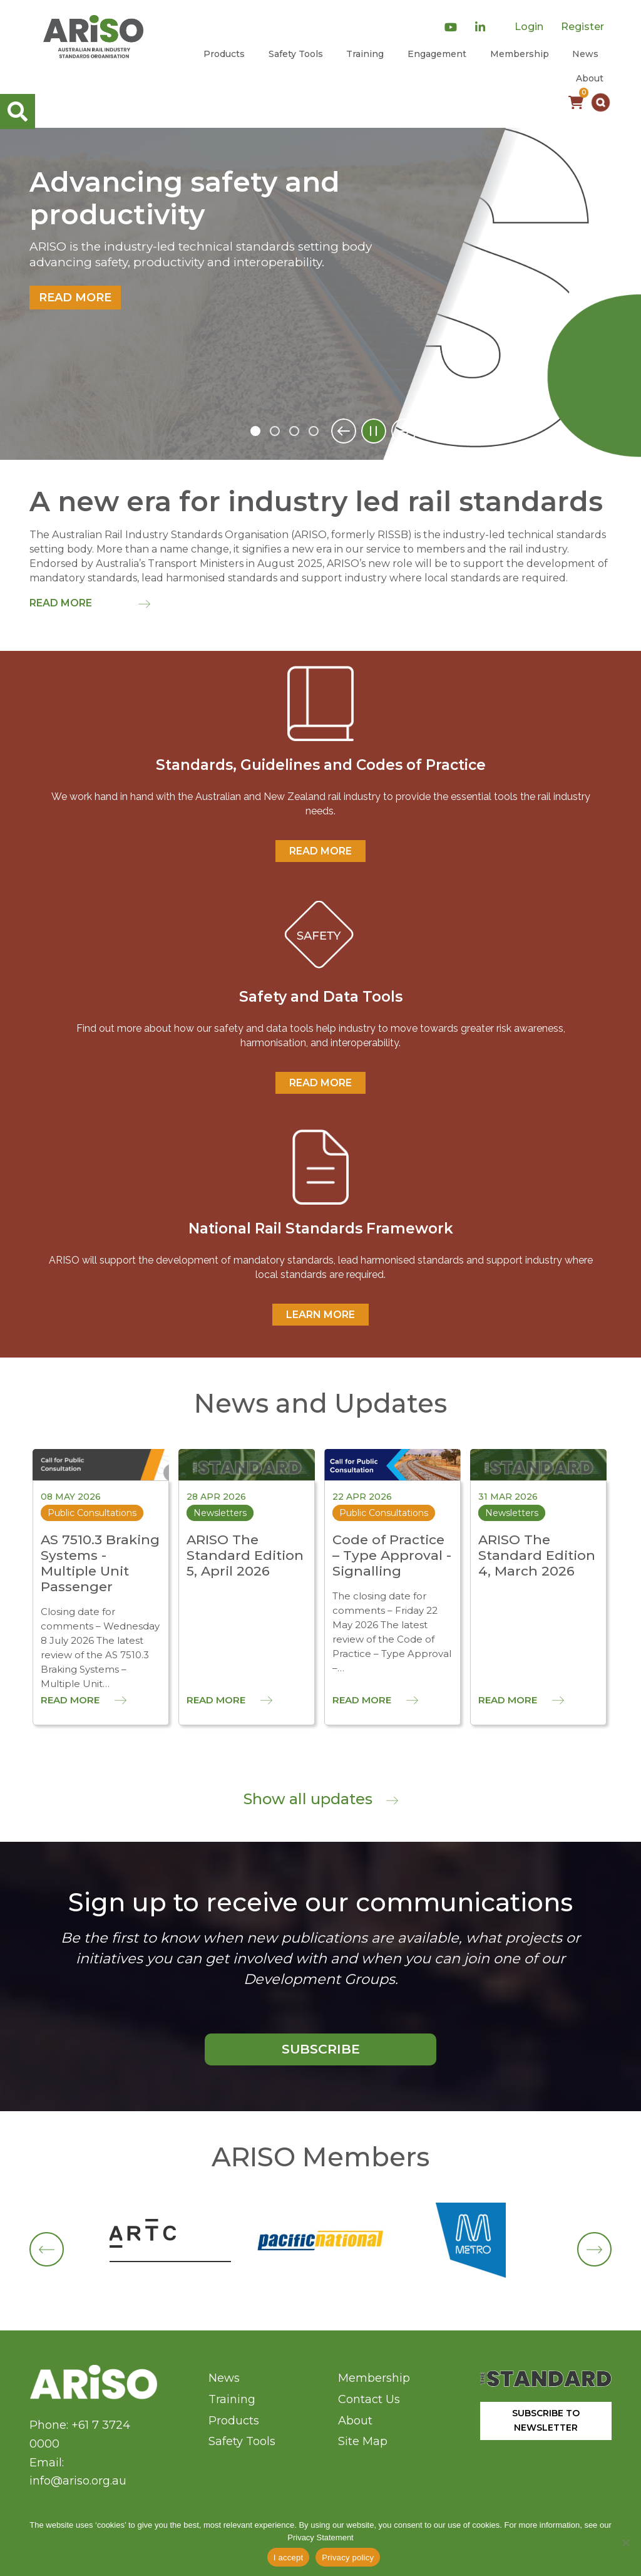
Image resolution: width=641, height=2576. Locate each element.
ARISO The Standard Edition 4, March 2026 (536, 1555)
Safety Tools (296, 54)
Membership (519, 54)
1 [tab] (255, 431)
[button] (601, 102)
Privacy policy (348, 2557)
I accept (289, 2557)
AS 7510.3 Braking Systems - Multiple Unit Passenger (100, 1563)
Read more (75, 297)
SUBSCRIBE (321, 2049)
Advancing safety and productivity (184, 198)
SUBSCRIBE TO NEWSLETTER (546, 2420)
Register (582, 27)
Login (529, 27)
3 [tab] (294, 431)
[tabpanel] (320, 294)
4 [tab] (314, 431)
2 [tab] (275, 431)
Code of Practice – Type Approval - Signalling (391, 1555)
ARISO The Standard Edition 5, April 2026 (245, 1555)
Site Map (362, 2441)
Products (224, 54)
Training (365, 54)
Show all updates (321, 1799)
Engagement (437, 54)
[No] (625, 2543)
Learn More (320, 1315)
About (589, 78)
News (585, 54)
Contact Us (369, 2399)
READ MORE (320, 851)
